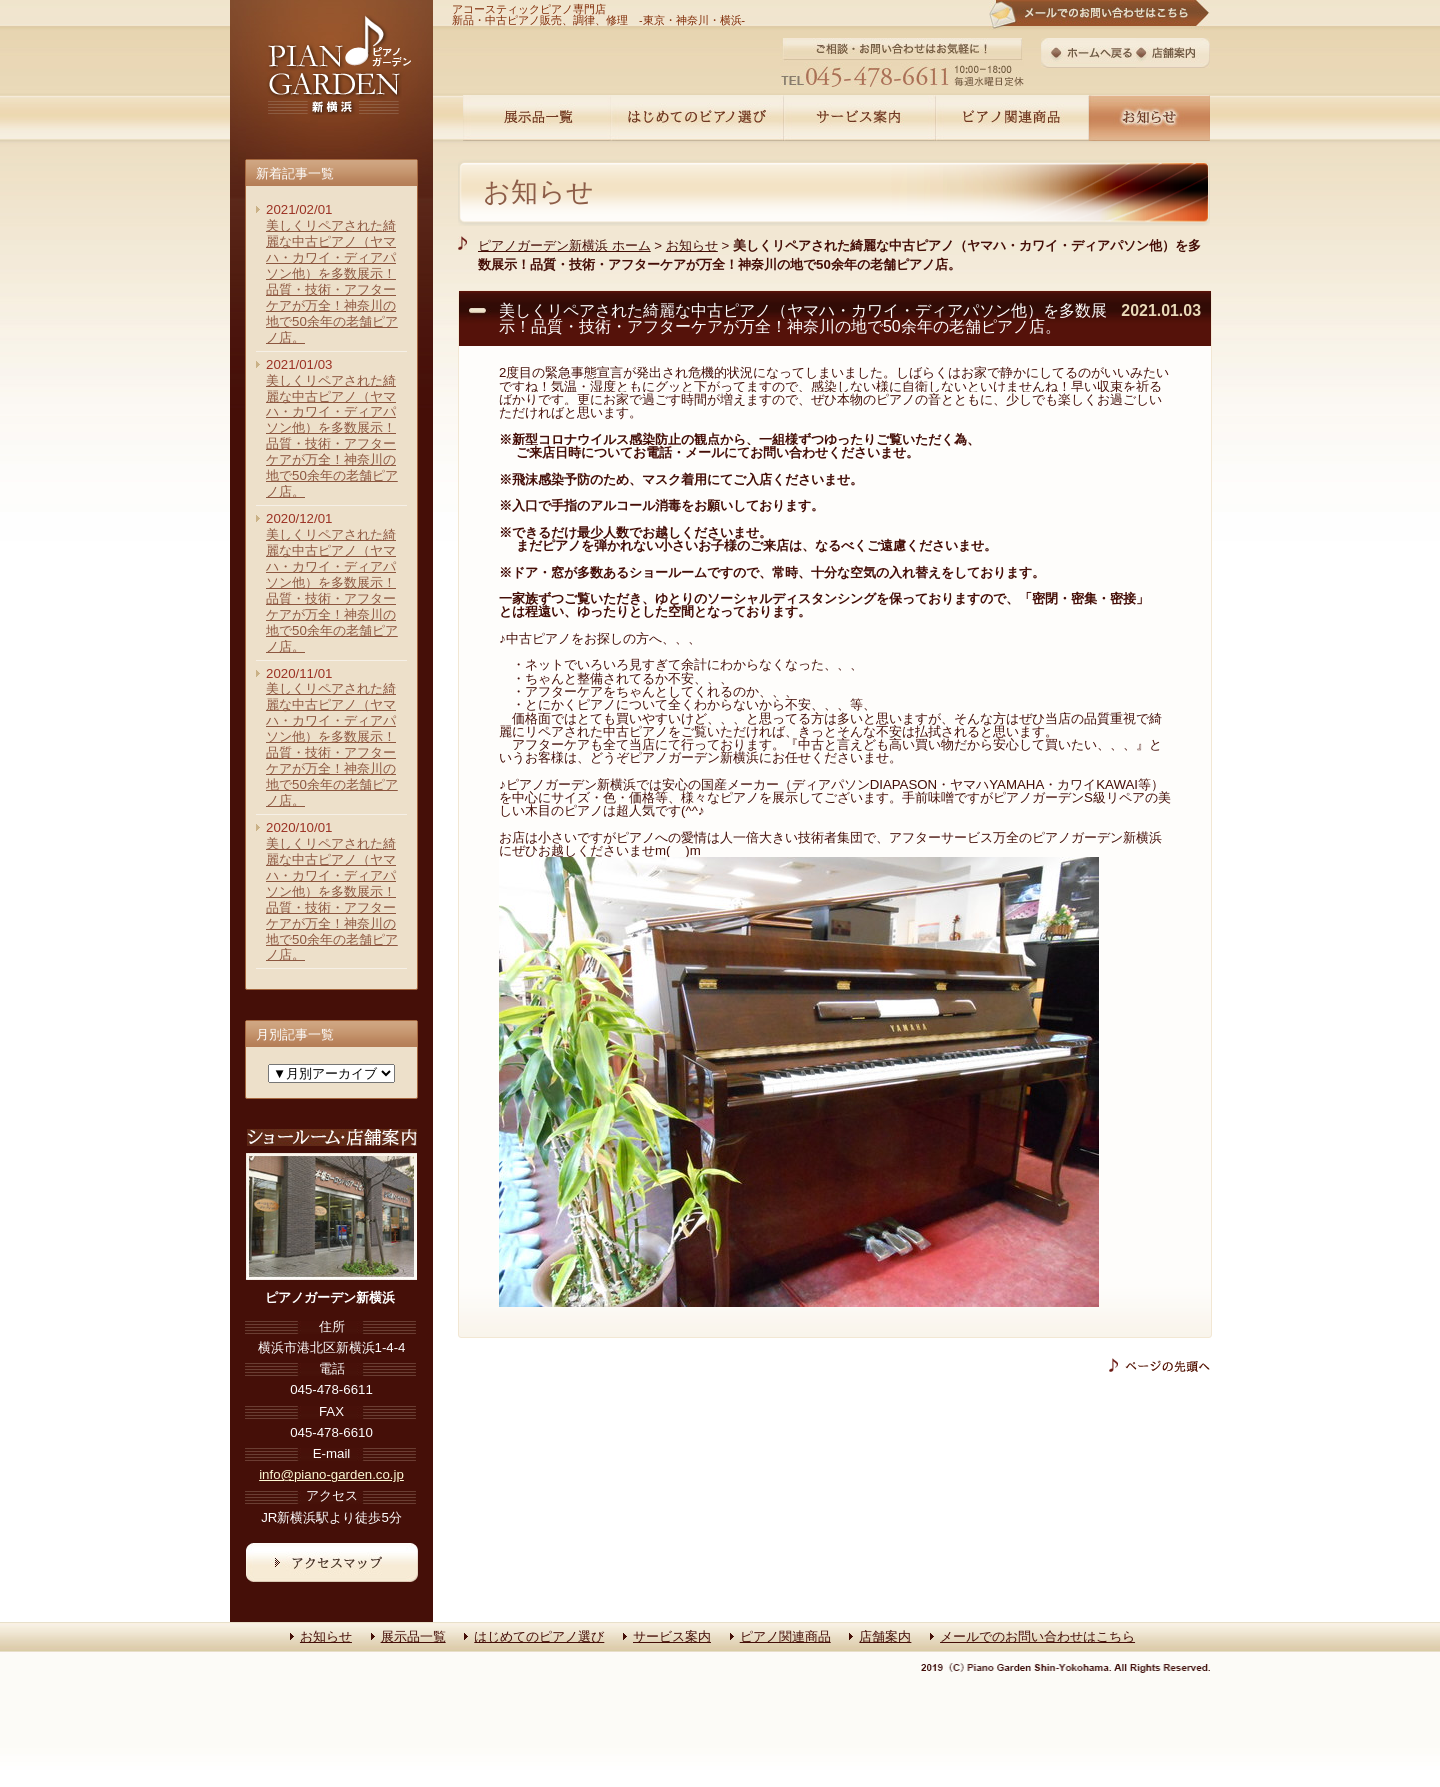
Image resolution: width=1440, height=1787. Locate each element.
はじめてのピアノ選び (539, 1636)
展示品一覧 (413, 1636)
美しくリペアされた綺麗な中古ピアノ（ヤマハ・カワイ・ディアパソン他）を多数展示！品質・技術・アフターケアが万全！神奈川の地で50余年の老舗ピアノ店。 (332, 281)
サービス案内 (672, 1636)
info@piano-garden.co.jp (331, 1474)
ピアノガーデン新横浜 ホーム (564, 245)
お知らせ (538, 192)
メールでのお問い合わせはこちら (1037, 1636)
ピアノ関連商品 (785, 1636)
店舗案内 (885, 1636)
